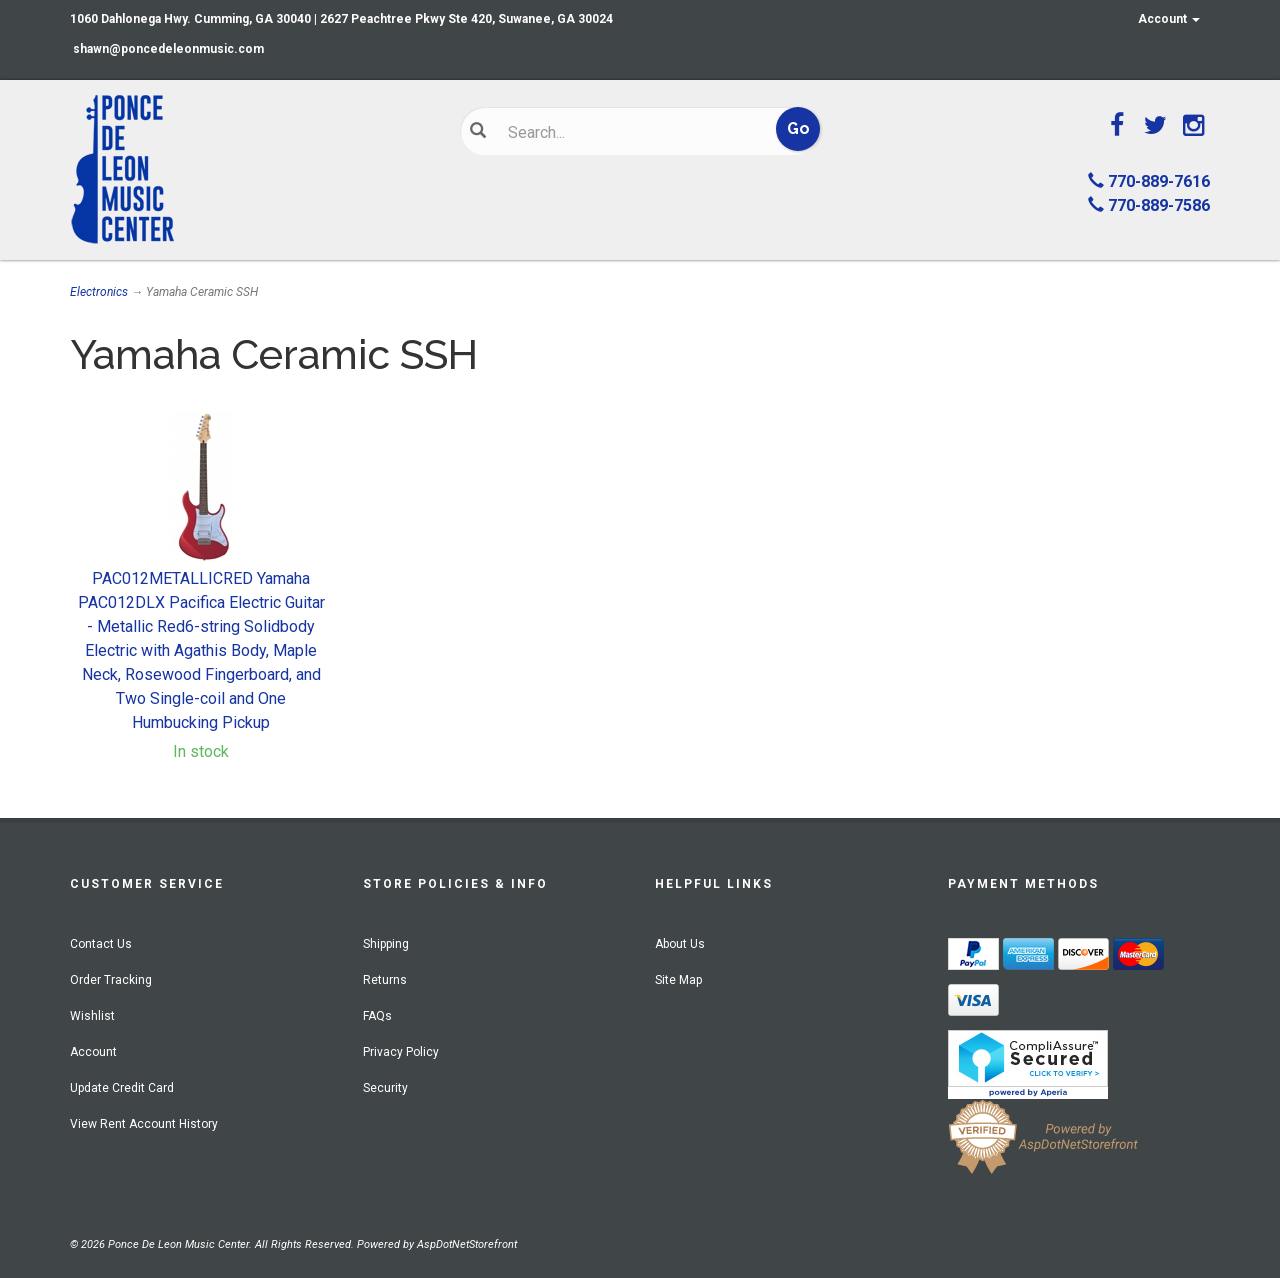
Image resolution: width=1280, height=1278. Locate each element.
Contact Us (101, 944)
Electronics (99, 292)
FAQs (377, 1016)
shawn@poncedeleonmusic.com (168, 49)
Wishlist (92, 1016)
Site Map (678, 980)
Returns (385, 980)
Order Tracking (111, 980)
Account (1169, 19)
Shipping (386, 944)
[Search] (625, 132)
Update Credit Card (122, 1088)
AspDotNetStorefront (467, 1244)
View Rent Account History (144, 1124)
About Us (680, 944)
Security (385, 1088)
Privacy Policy (401, 1052)
